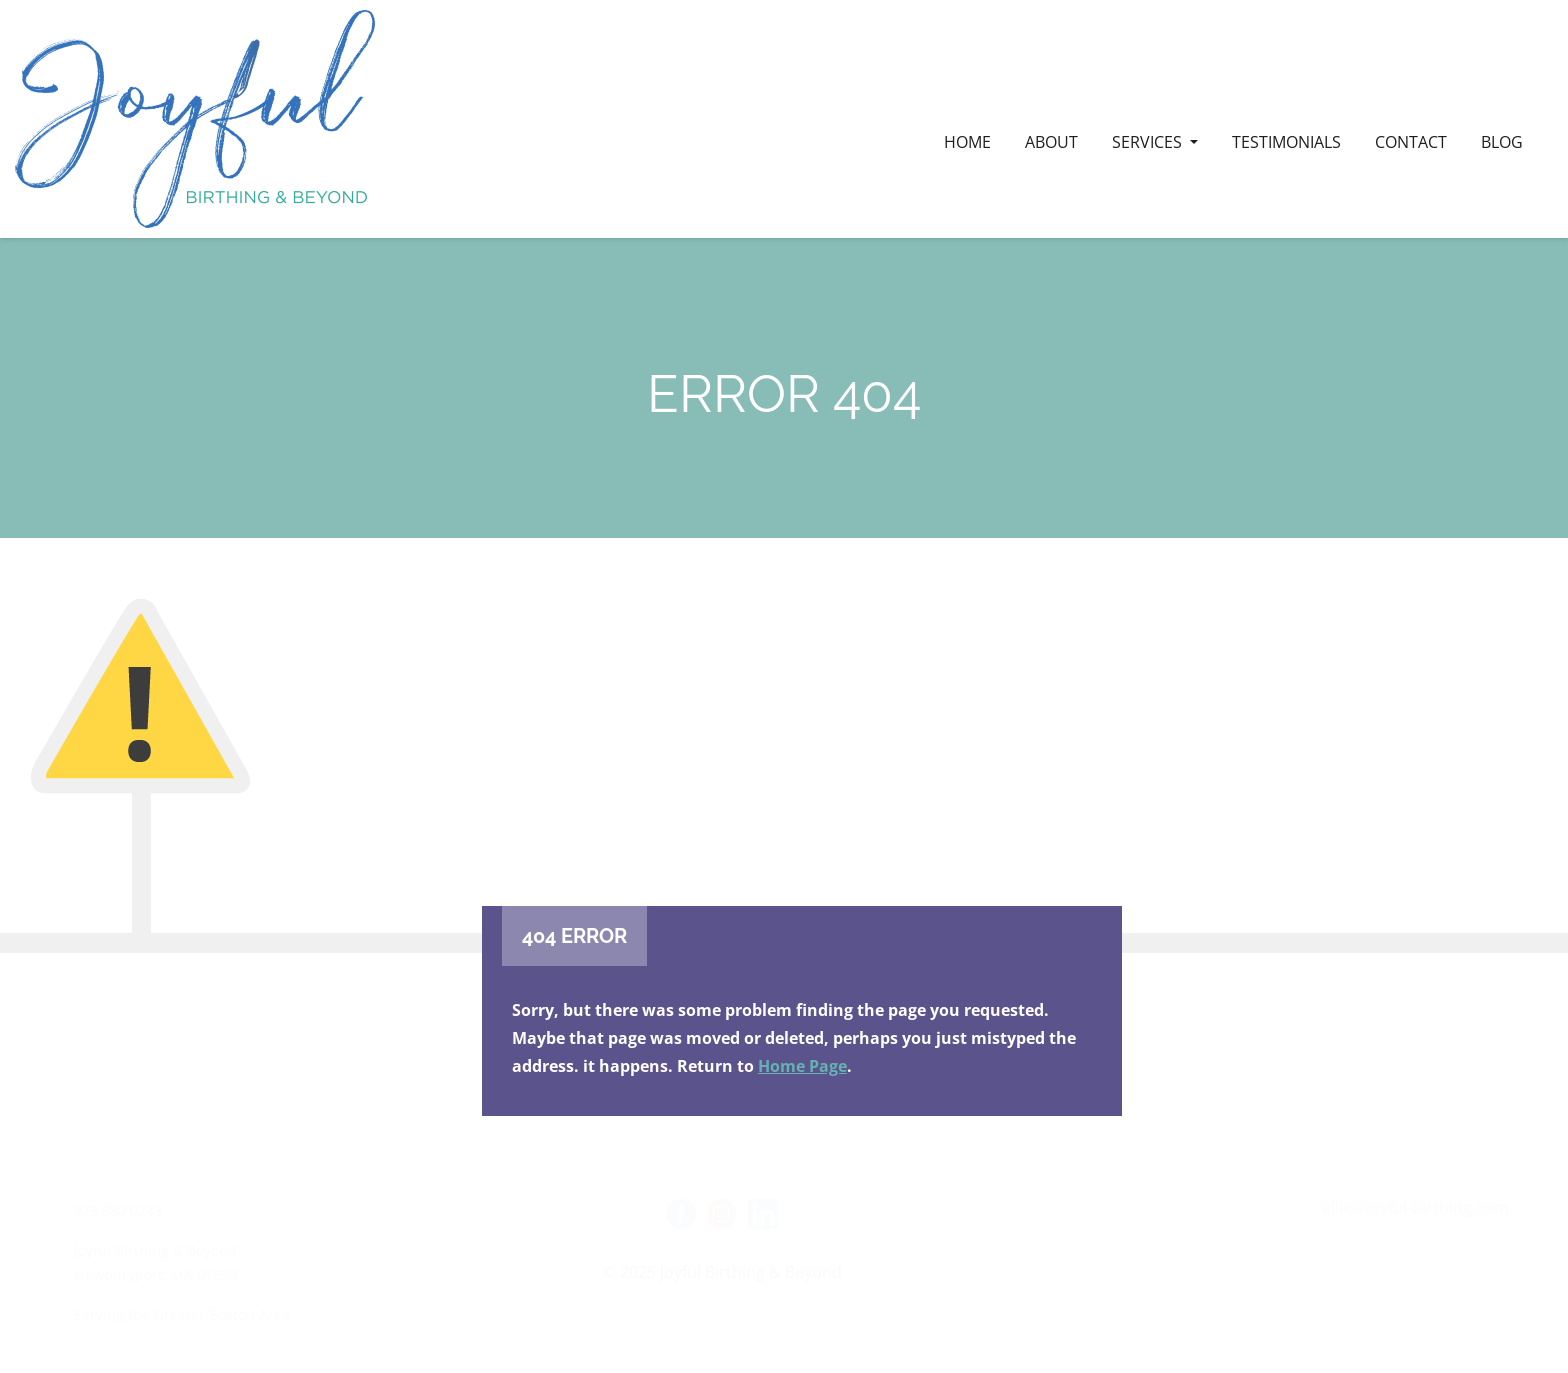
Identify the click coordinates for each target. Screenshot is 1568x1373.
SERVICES (1149, 142)
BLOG (1502, 142)
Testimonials (1286, 142)
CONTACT (1411, 142)
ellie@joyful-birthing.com (1415, 1207)
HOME (967, 142)
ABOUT (1051, 142)
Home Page (802, 1066)
